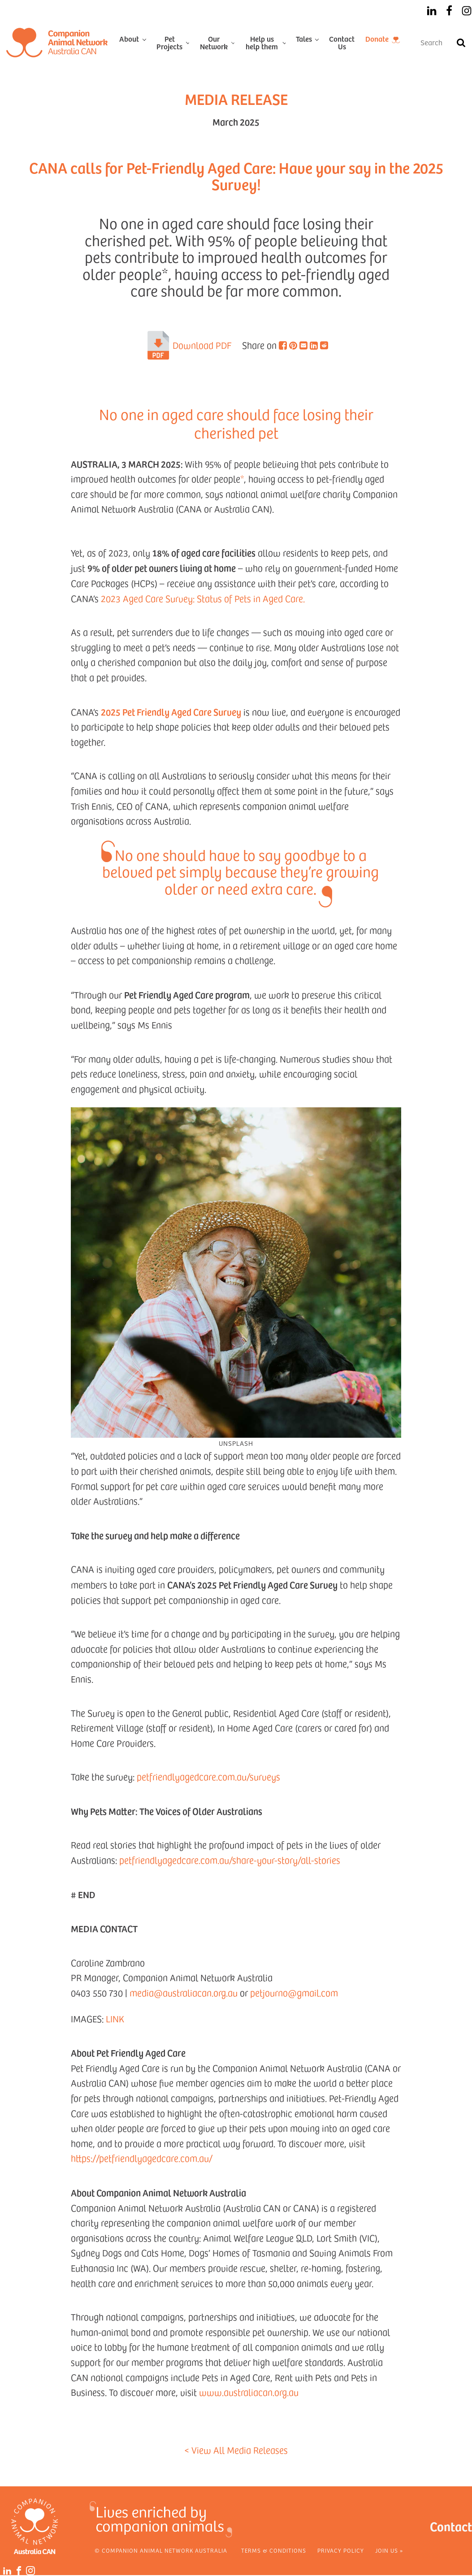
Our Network (214, 42)
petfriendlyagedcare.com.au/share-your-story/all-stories (229, 1860)
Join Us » (389, 2550)
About (129, 38)
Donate (377, 38)
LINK (115, 2018)
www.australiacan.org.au (249, 2392)
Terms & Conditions (273, 2550)
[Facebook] (449, 10)
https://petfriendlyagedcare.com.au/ (141, 2158)
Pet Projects (169, 42)
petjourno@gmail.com (294, 1992)
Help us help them (262, 42)
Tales (304, 38)
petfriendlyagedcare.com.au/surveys (208, 1776)
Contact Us (342, 42)
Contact (451, 2526)
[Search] (461, 42)
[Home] (57, 43)
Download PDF (202, 345)
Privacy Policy (340, 2550)
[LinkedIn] (431, 10)
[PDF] (158, 345)
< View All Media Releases (236, 2450)
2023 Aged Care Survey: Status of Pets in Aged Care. (203, 598)
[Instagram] (466, 10)
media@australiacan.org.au (184, 1992)
